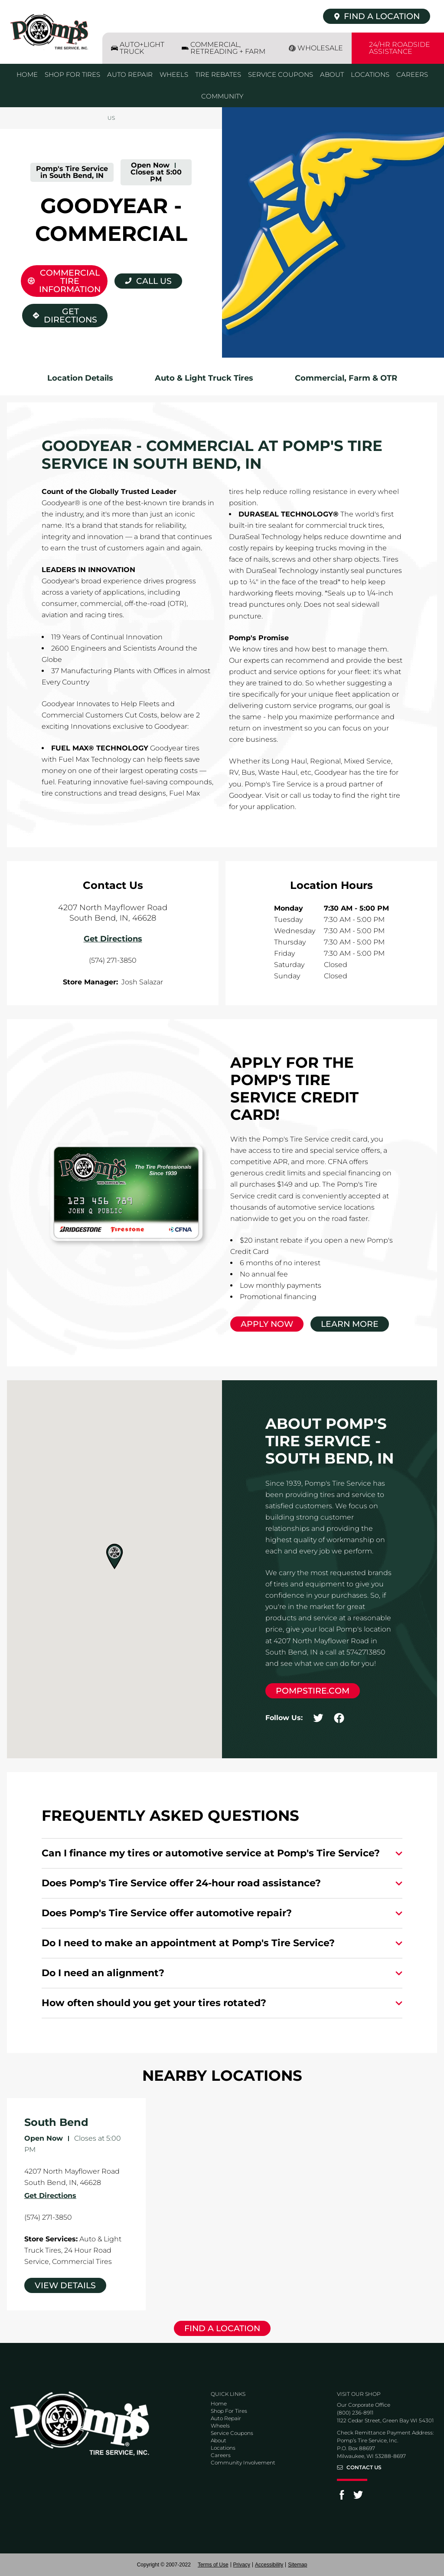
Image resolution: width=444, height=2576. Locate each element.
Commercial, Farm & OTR (346, 378)
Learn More (350, 1324)
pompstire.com (312, 1691)
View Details (65, 2285)
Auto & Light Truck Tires (204, 378)
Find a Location (222, 2328)
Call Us (154, 281)
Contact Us (364, 2467)
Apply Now (267, 1324)
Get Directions (65, 314)
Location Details (80, 378)
